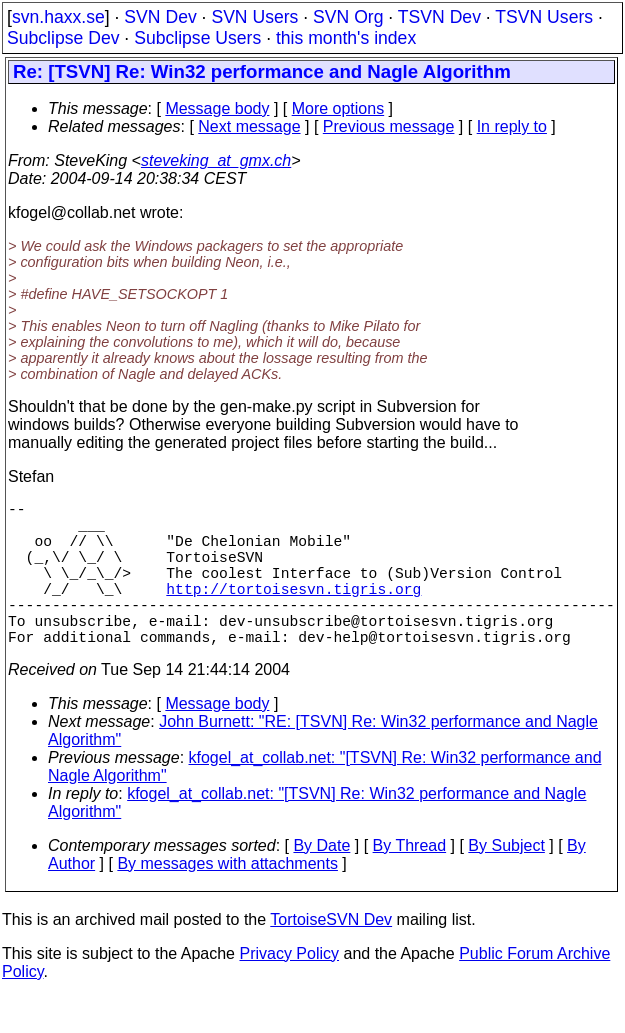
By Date (321, 881)
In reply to (512, 126)
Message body (217, 108)
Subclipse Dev (63, 38)
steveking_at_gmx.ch (216, 160)
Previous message (389, 126)
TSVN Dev (439, 17)
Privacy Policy (289, 989)
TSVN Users (544, 17)
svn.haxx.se (58, 17)
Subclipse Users (197, 38)
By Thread (410, 881)
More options (338, 108)
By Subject (506, 881)
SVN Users (254, 17)
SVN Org (348, 17)
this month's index (346, 38)
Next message (249, 126)
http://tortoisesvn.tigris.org (293, 612)
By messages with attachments (227, 899)
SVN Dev (160, 17)
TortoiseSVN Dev (331, 955)
